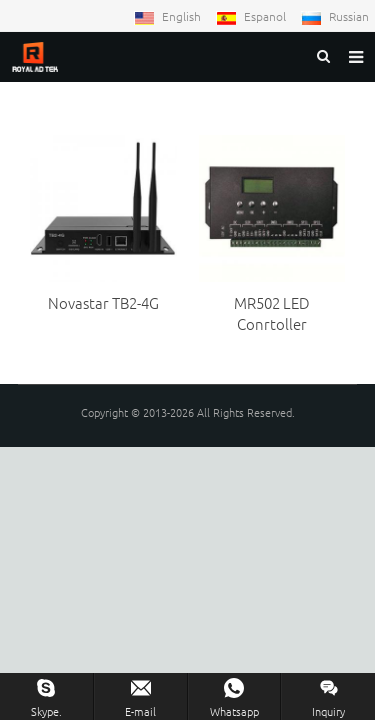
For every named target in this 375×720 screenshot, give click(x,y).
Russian (335, 16)
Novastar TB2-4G (103, 302)
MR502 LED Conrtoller (272, 313)
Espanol (252, 16)
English (169, 16)
